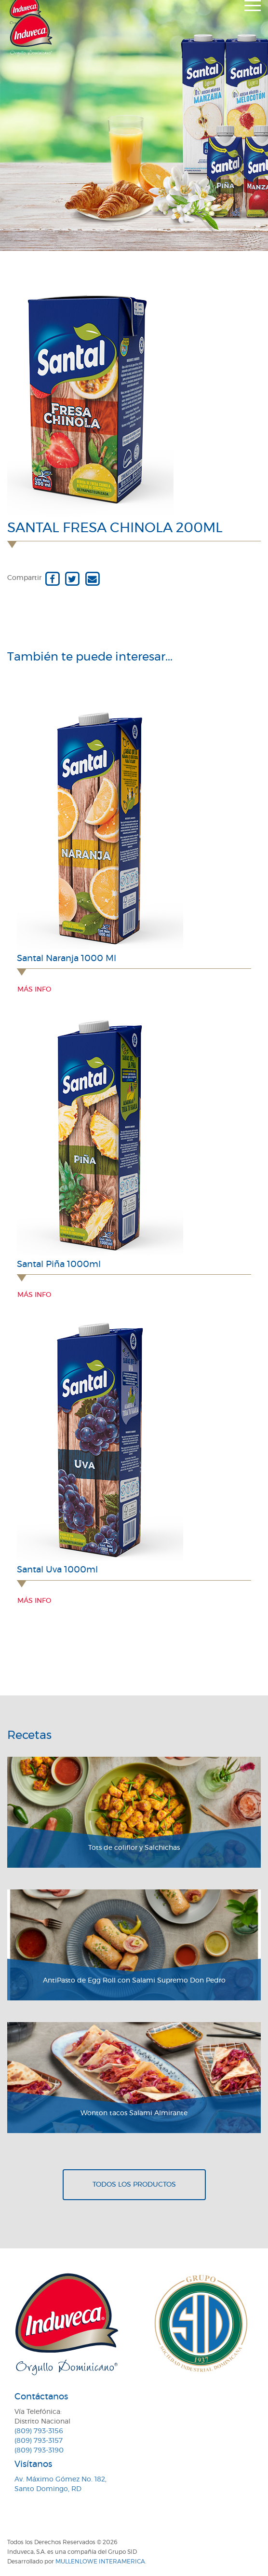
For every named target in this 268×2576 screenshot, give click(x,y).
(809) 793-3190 (39, 2450)
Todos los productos (134, 2184)
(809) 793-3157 (38, 2441)
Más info (34, 989)
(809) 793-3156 (38, 2431)
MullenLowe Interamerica (100, 2561)
